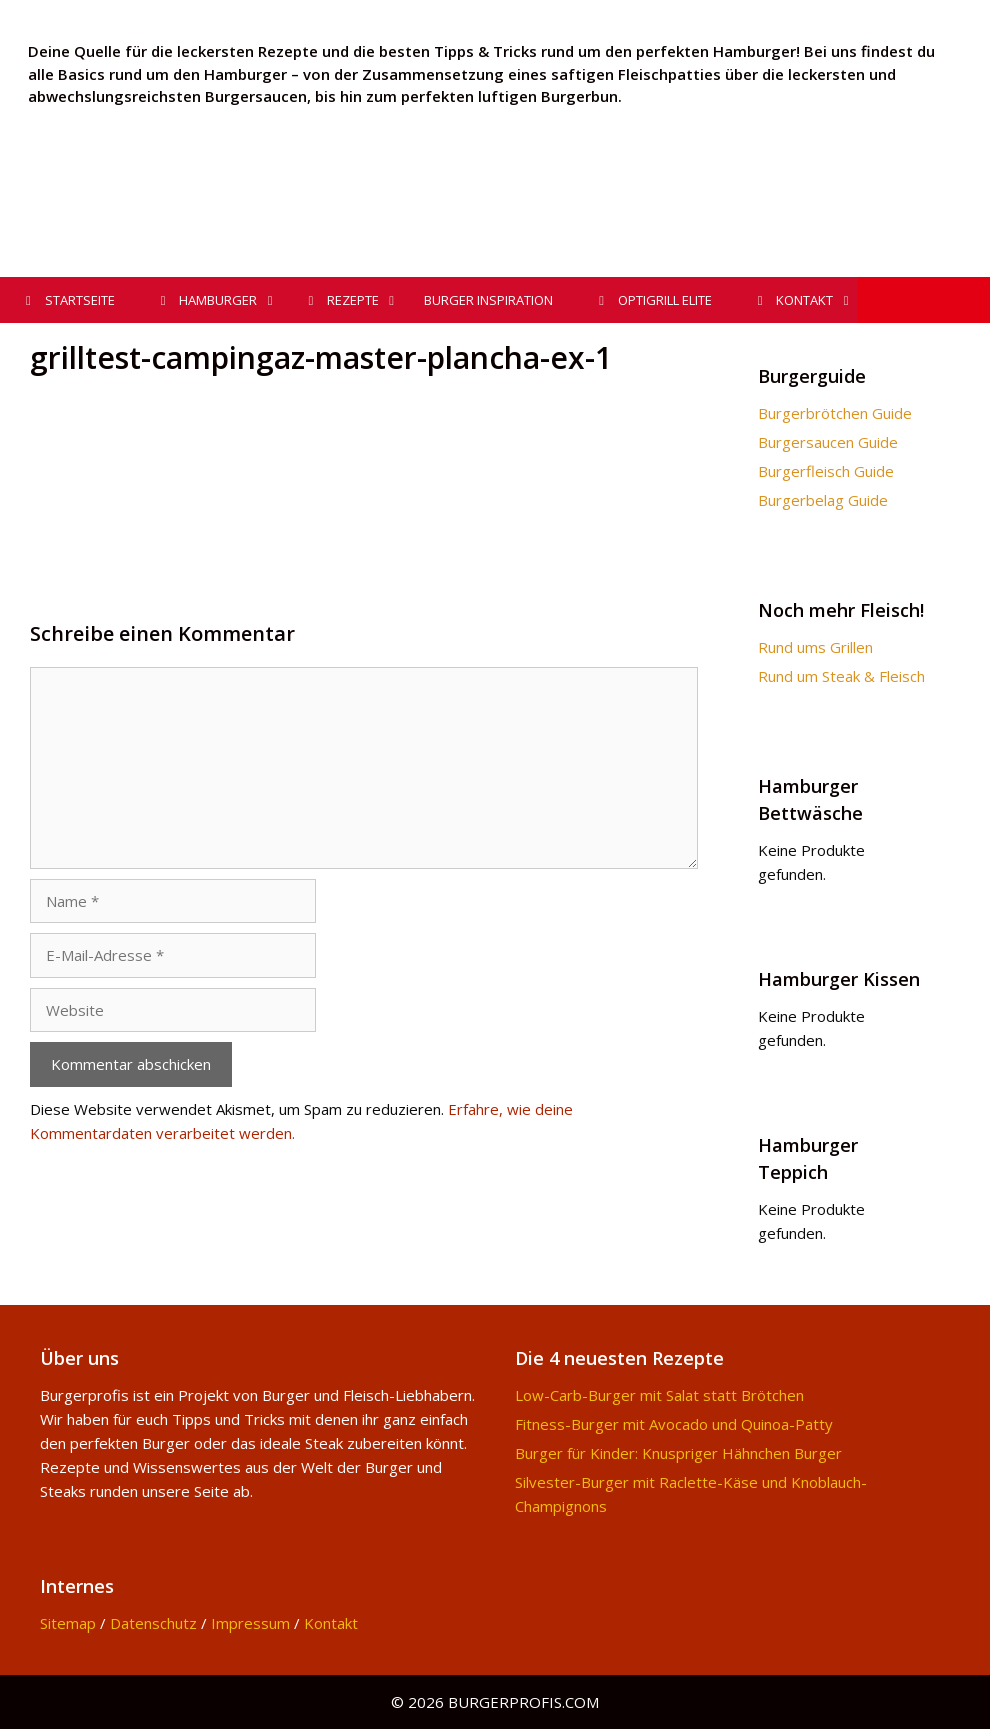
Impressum (250, 1623)
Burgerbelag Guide (823, 500)
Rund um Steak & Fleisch (841, 676)
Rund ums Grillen (815, 647)
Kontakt (331, 1623)
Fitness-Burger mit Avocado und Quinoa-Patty (674, 1424)
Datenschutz (153, 1623)
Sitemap (68, 1623)
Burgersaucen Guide (828, 442)
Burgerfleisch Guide (826, 471)
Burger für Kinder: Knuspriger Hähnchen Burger (678, 1453)
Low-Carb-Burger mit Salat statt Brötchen (659, 1395)
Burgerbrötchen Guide (835, 413)
